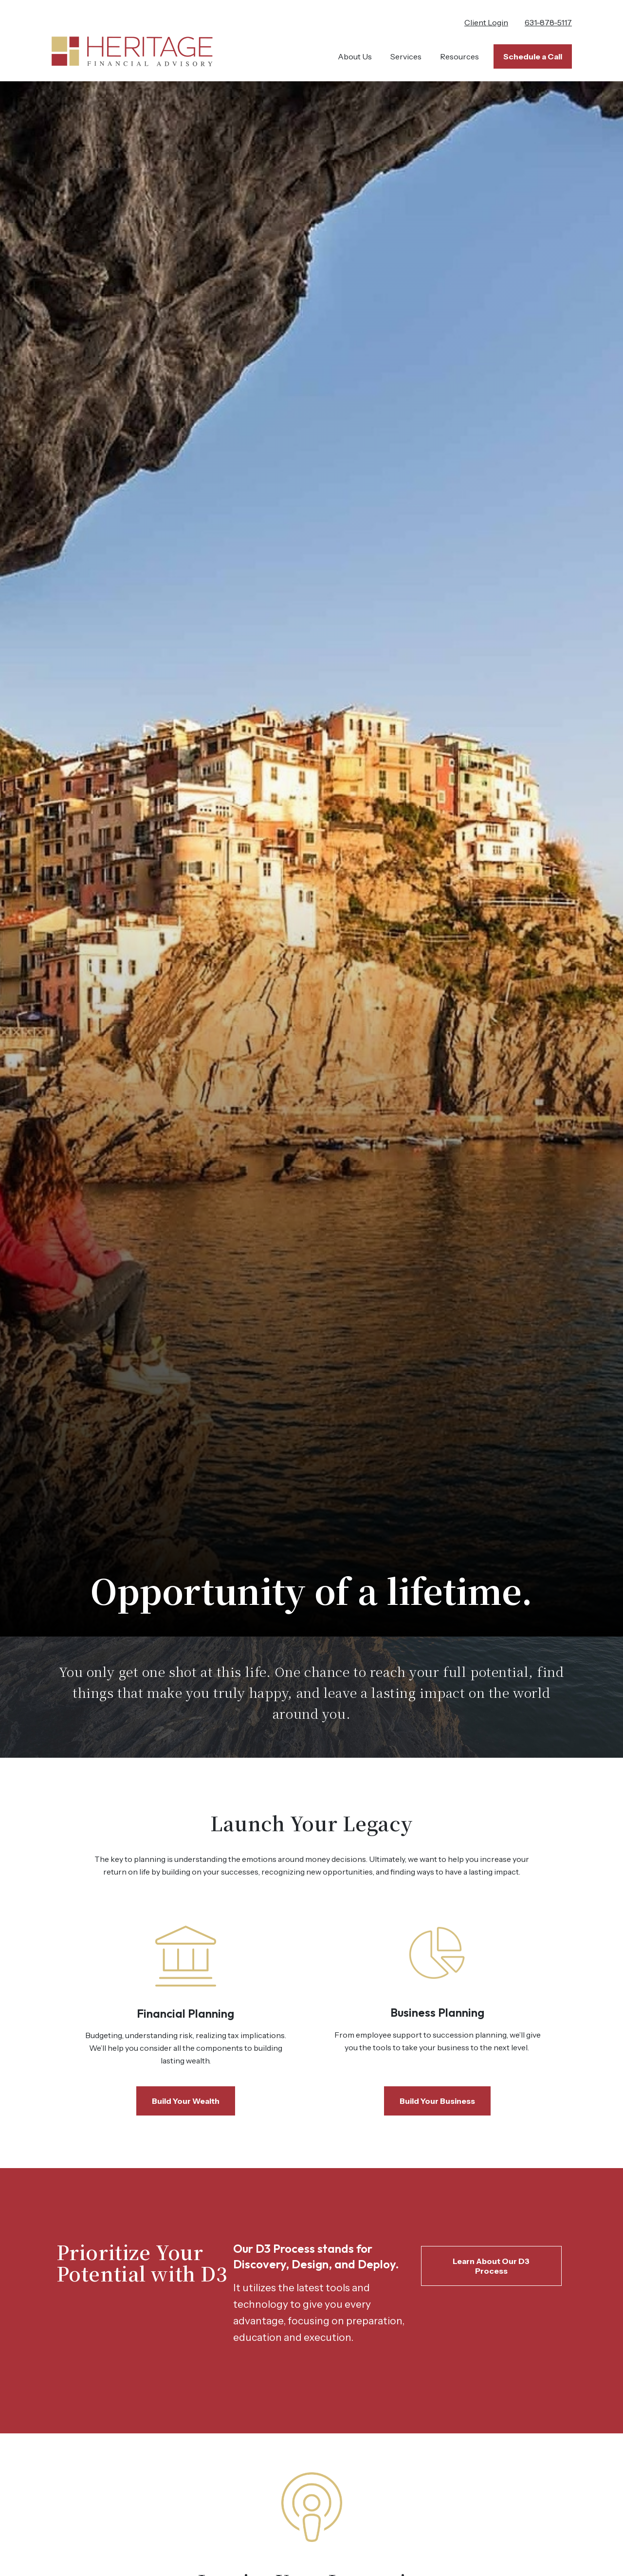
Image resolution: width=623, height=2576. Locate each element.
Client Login (486, 22)
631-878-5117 (548, 22)
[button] (355, 56)
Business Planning (437, 2012)
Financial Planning (185, 2013)
